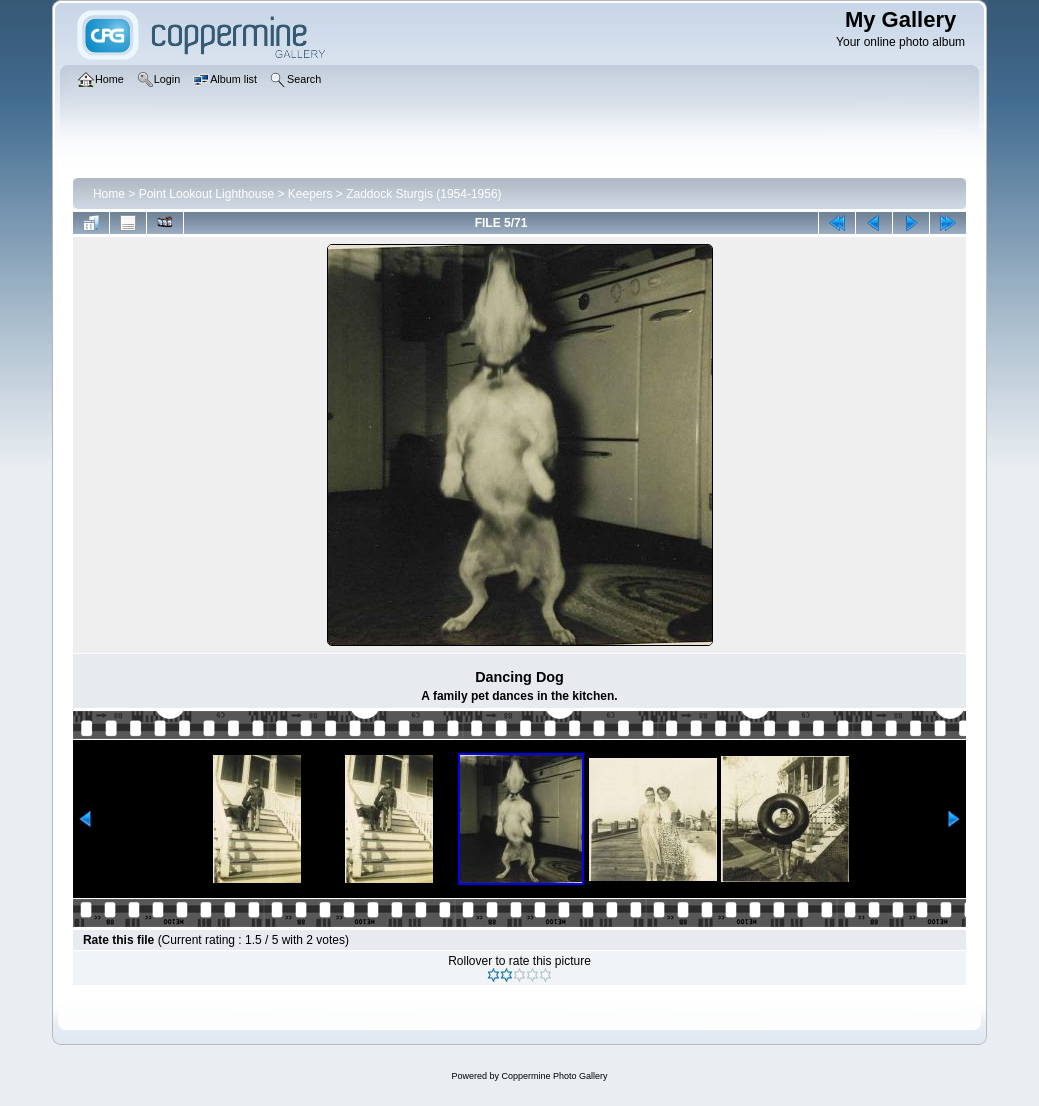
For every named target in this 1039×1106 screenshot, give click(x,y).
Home (109, 194)
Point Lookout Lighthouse (206, 194)
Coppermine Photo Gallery (554, 1076)
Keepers (310, 194)
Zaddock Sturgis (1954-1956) (423, 194)
